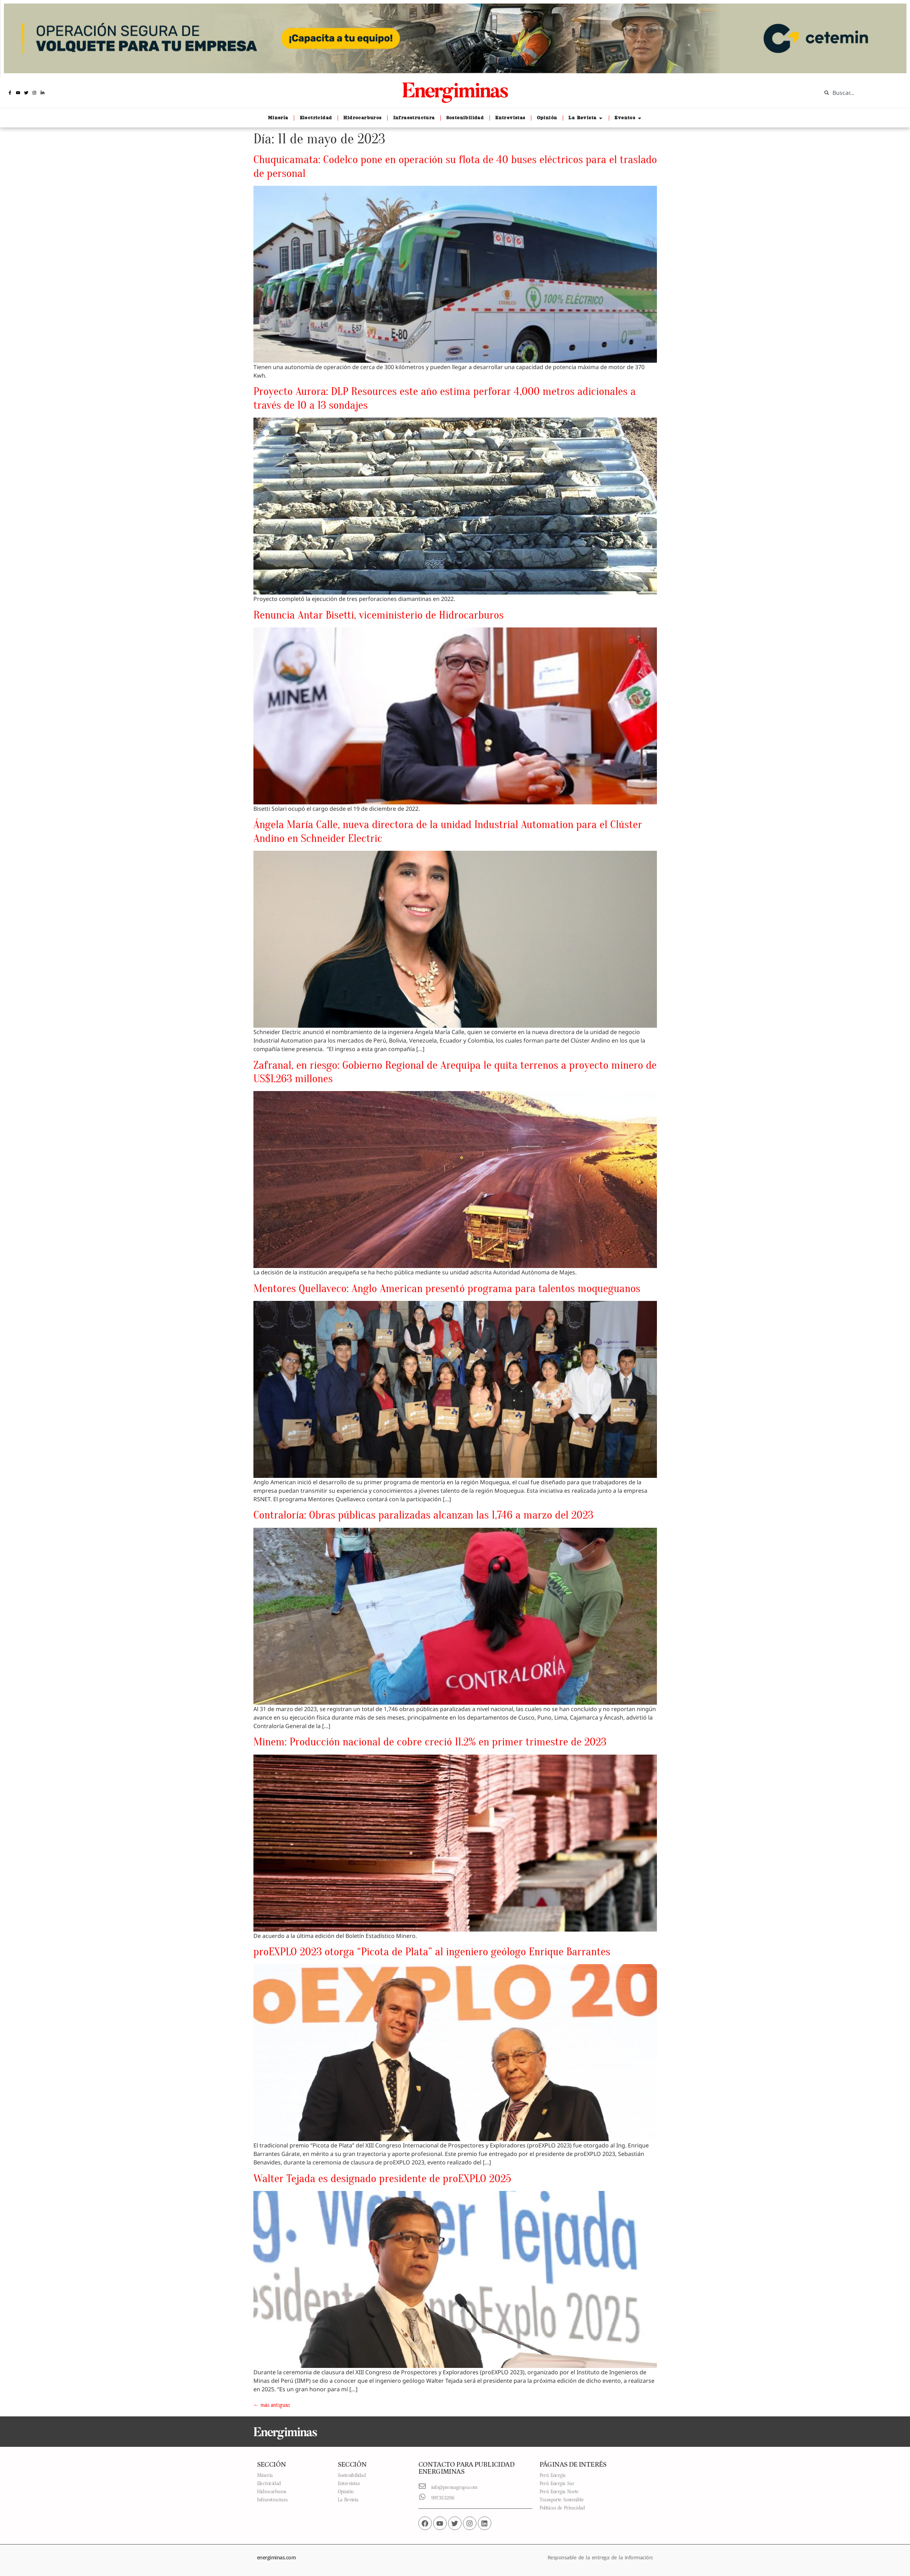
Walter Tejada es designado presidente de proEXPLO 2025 (382, 2178)
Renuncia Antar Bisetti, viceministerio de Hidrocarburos (378, 614)
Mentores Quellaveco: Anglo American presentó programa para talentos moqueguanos (446, 1288)
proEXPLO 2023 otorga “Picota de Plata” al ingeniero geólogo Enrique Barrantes (431, 1951)
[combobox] (860, 92)
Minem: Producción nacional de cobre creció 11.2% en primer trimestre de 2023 (429, 1741)
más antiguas (271, 2405)
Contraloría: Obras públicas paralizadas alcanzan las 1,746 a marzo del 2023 (423, 1514)
